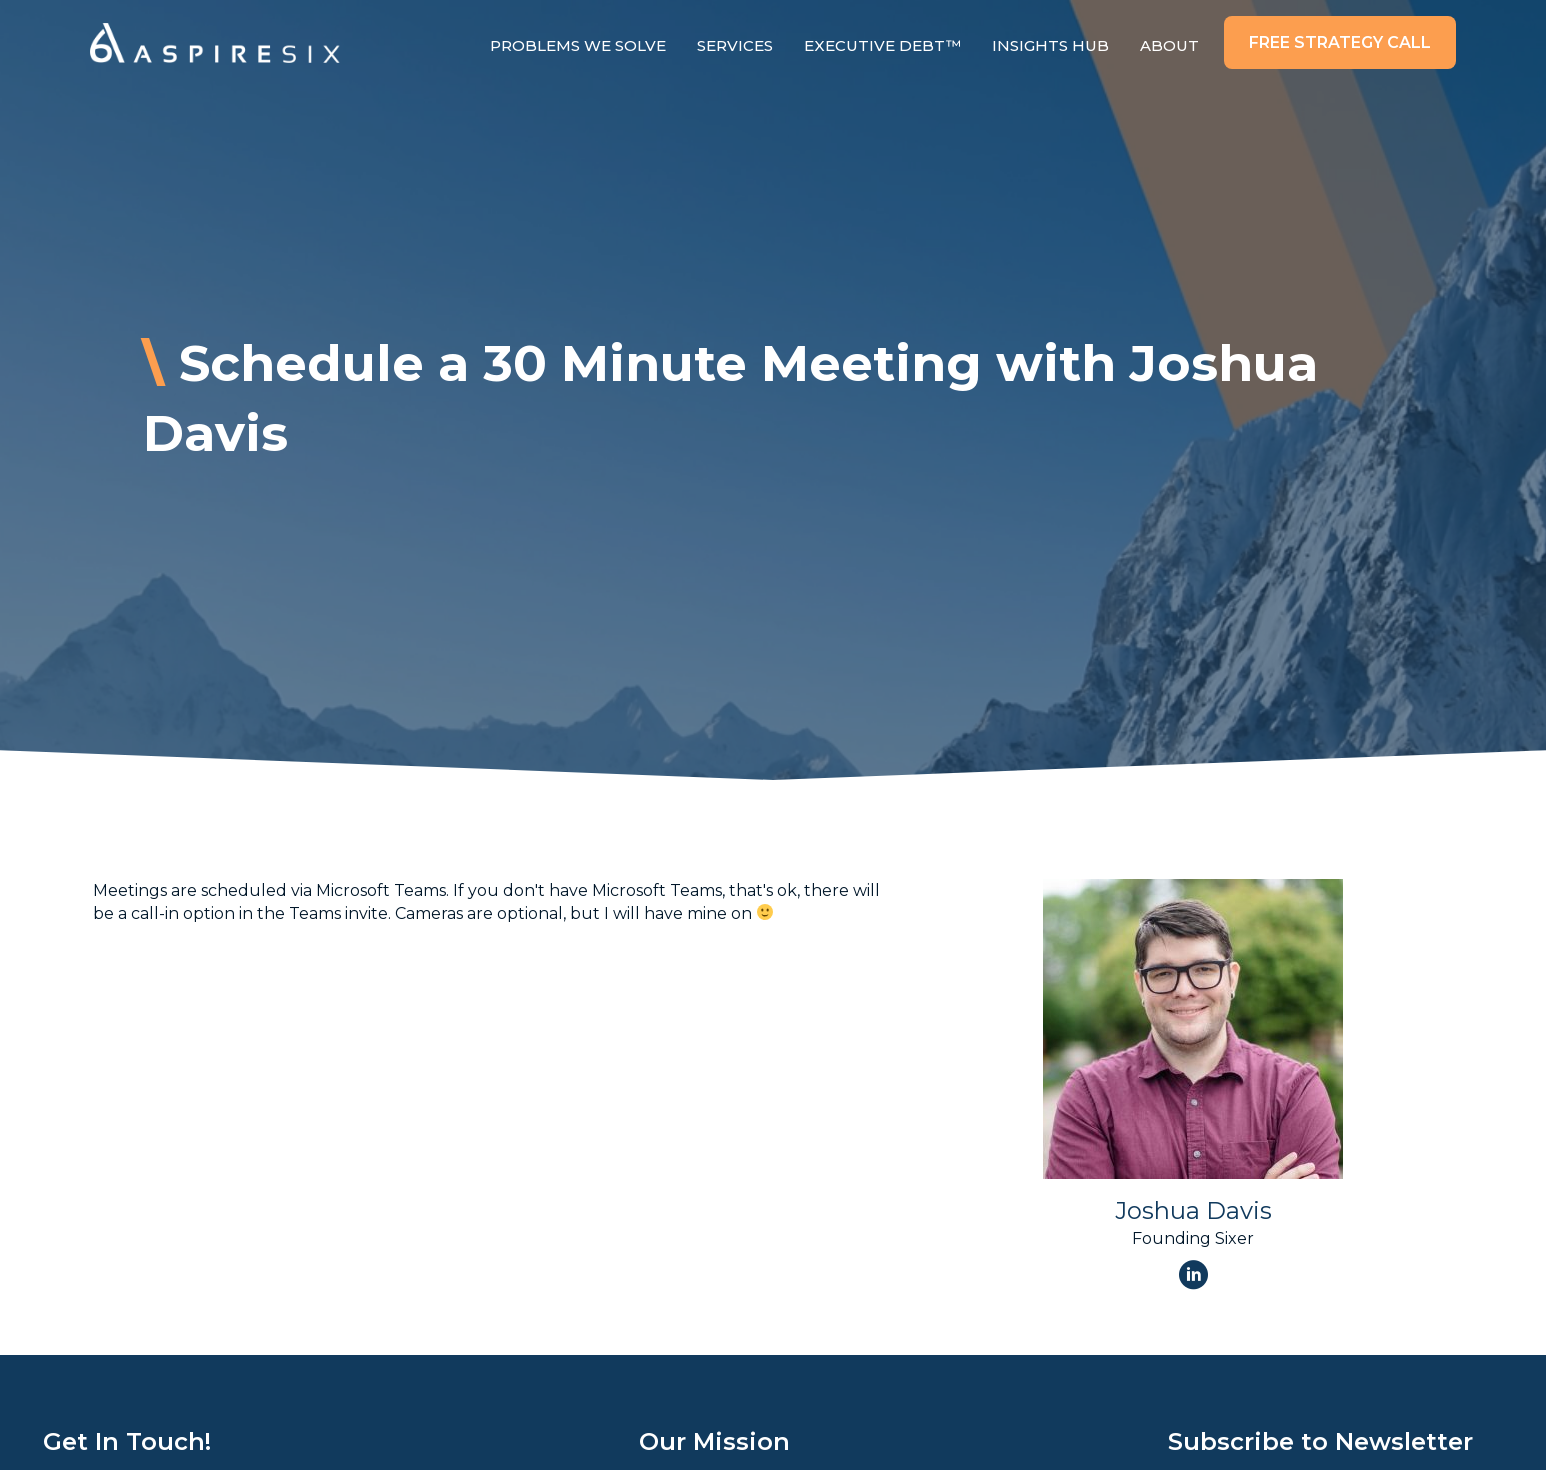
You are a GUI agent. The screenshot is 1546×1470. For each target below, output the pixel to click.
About (1169, 45)
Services (735, 45)
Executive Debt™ (882, 45)
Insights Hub (1050, 45)
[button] (1340, 42)
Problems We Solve (578, 45)
